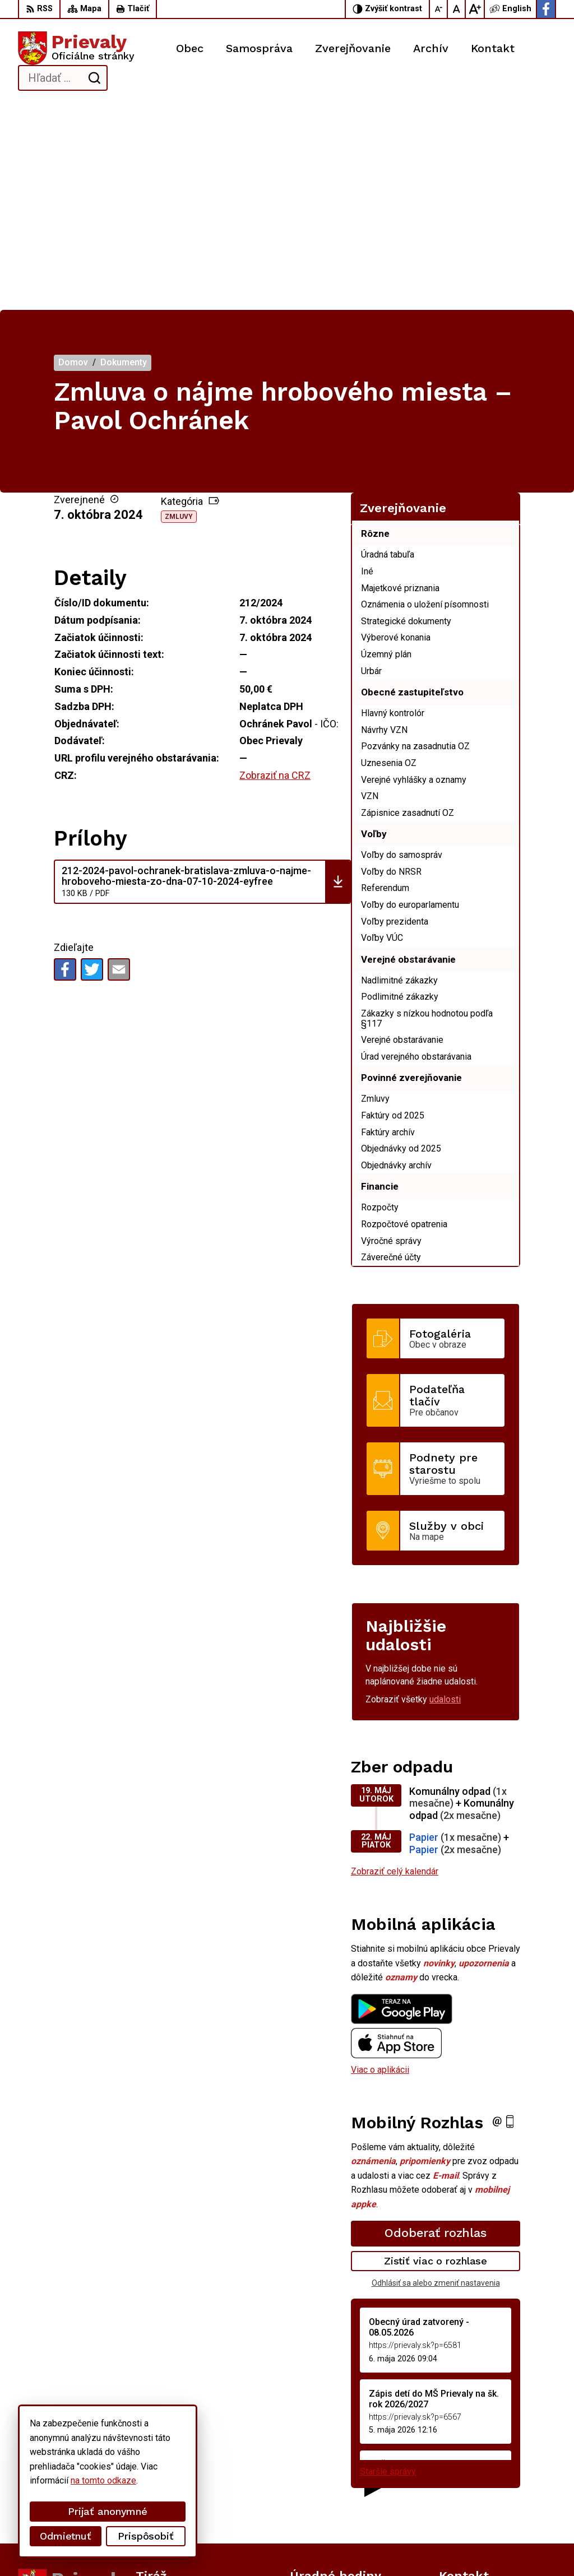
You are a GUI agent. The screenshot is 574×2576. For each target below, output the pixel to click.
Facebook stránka (473, 2505)
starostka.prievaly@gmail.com (497, 2492)
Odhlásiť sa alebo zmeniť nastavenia (436, 2076)
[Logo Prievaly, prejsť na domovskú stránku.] (76, 48)
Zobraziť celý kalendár (394, 1665)
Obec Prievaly (310, 2546)
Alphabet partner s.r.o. (166, 2546)
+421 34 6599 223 (475, 2480)
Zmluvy (179, 311)
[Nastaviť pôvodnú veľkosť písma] (457, 9)
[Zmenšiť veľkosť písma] (439, 9)
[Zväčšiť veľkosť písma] (475, 9)
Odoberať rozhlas (436, 2027)
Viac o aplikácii (380, 1864)
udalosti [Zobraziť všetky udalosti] (445, 1493)
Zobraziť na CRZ (275, 569)
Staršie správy (388, 2266)
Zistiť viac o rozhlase (436, 2055)
